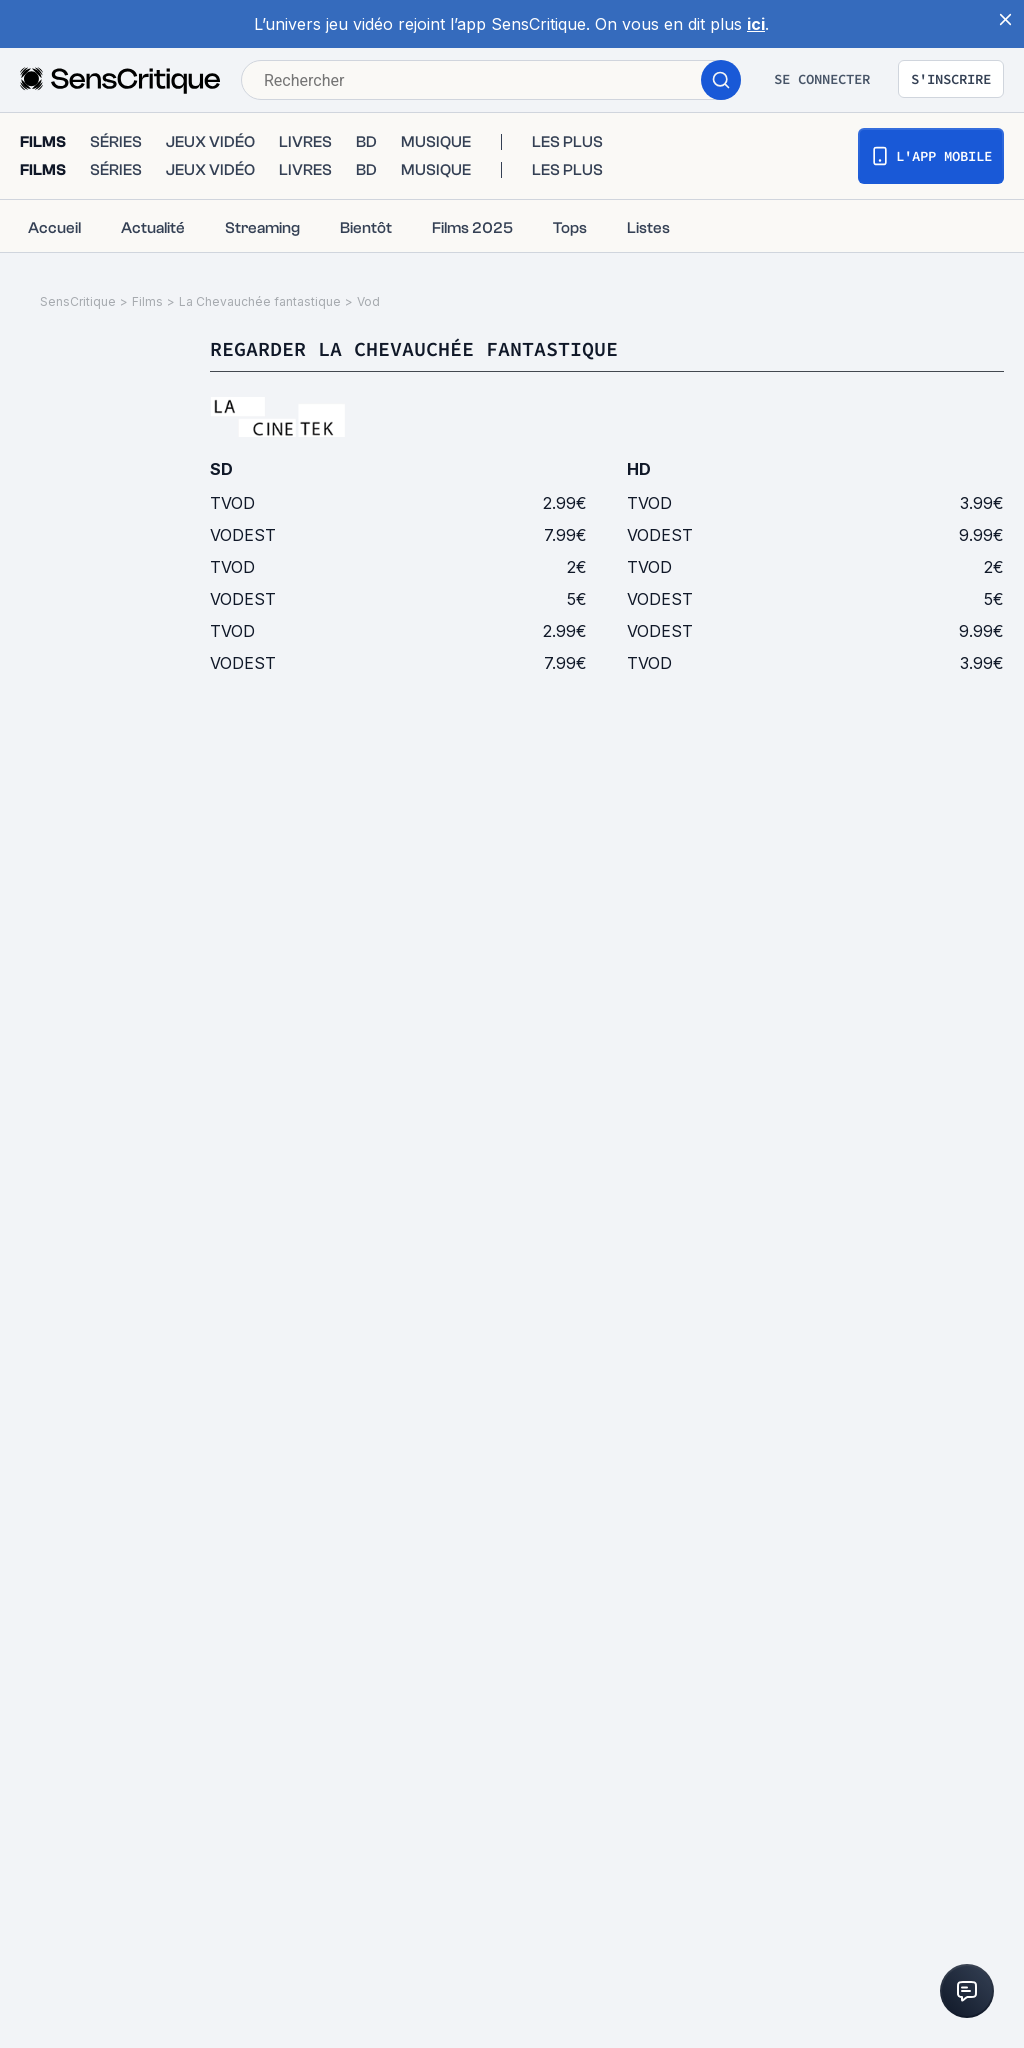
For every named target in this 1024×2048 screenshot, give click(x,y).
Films (147, 301)
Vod (368, 301)
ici (756, 24)
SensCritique (78, 301)
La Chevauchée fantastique (260, 301)
